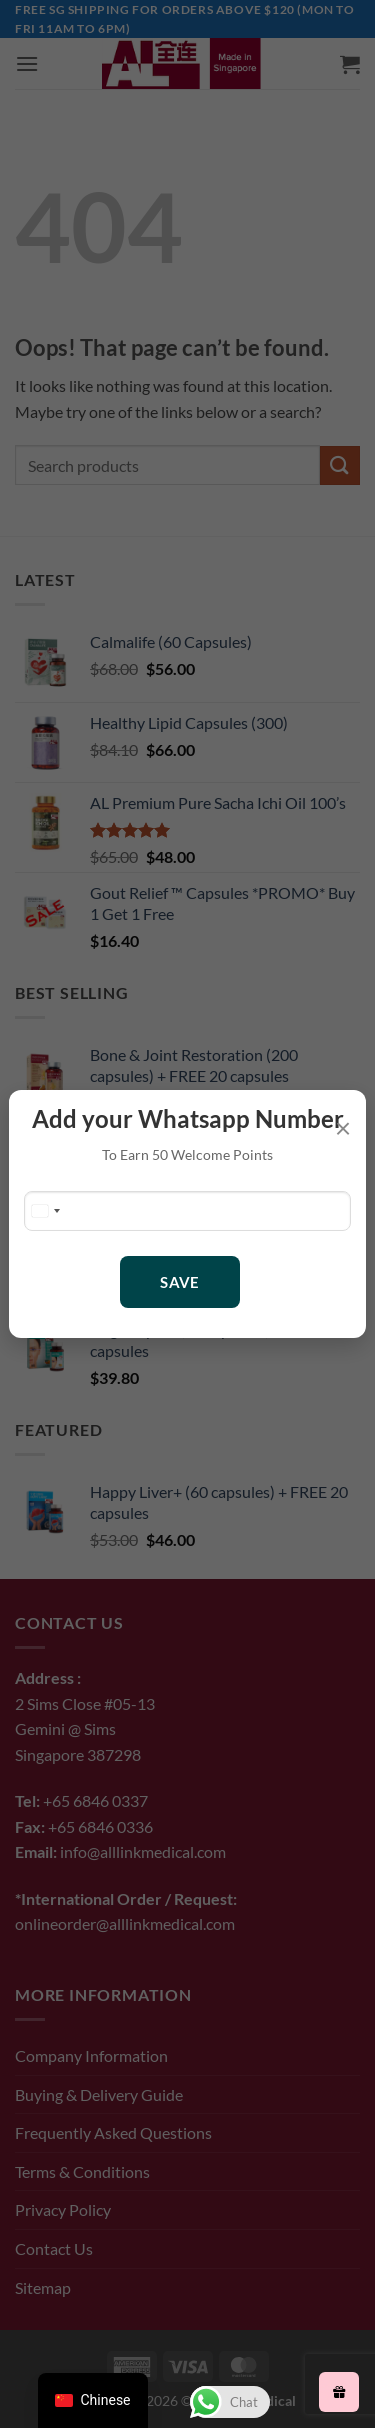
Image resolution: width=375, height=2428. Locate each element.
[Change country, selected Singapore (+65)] (45, 1211)
